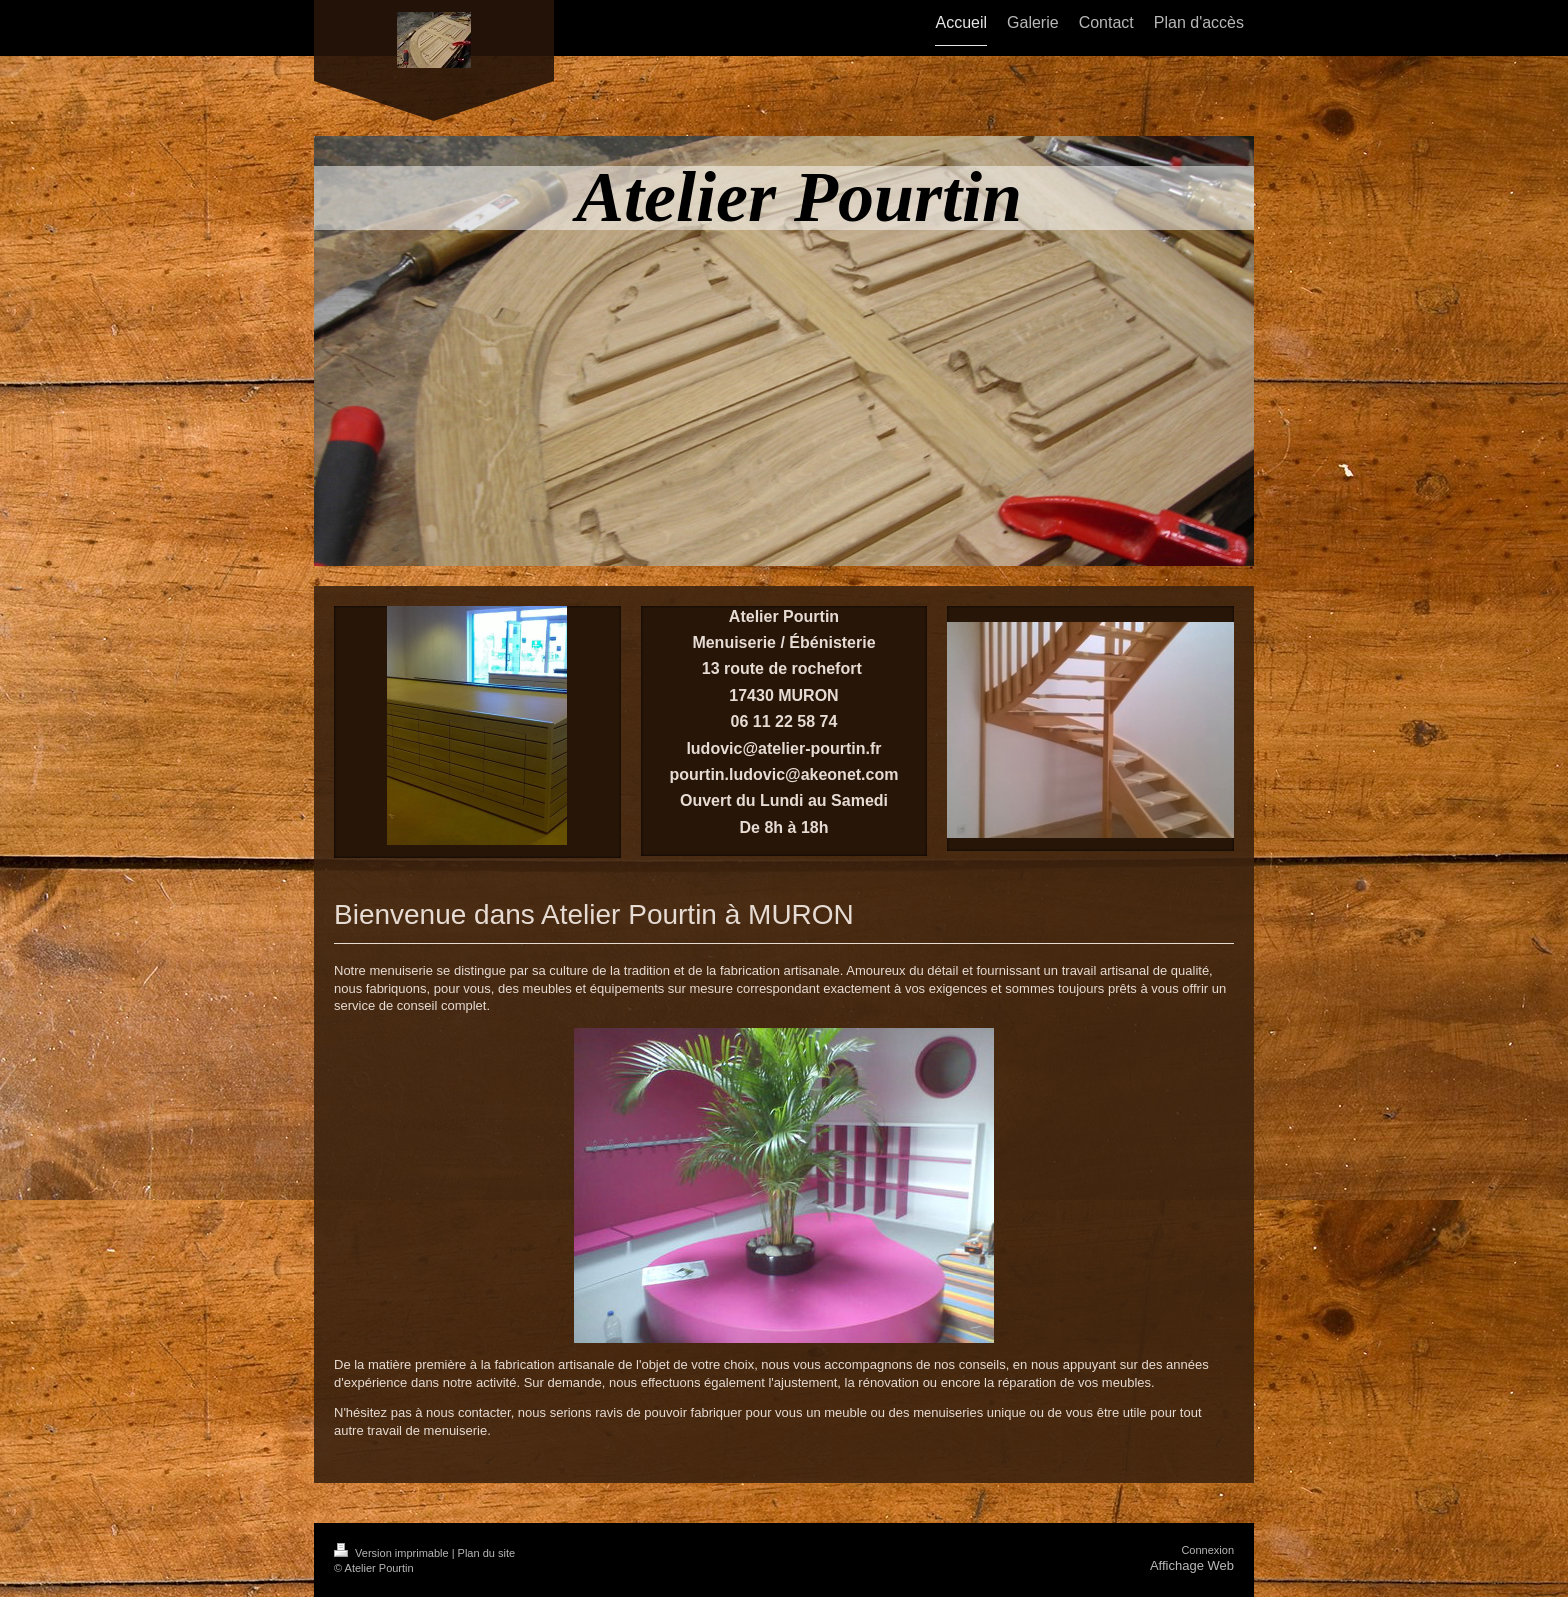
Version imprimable (393, 1553)
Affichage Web (1192, 1565)
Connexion (1207, 1550)
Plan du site (486, 1553)
